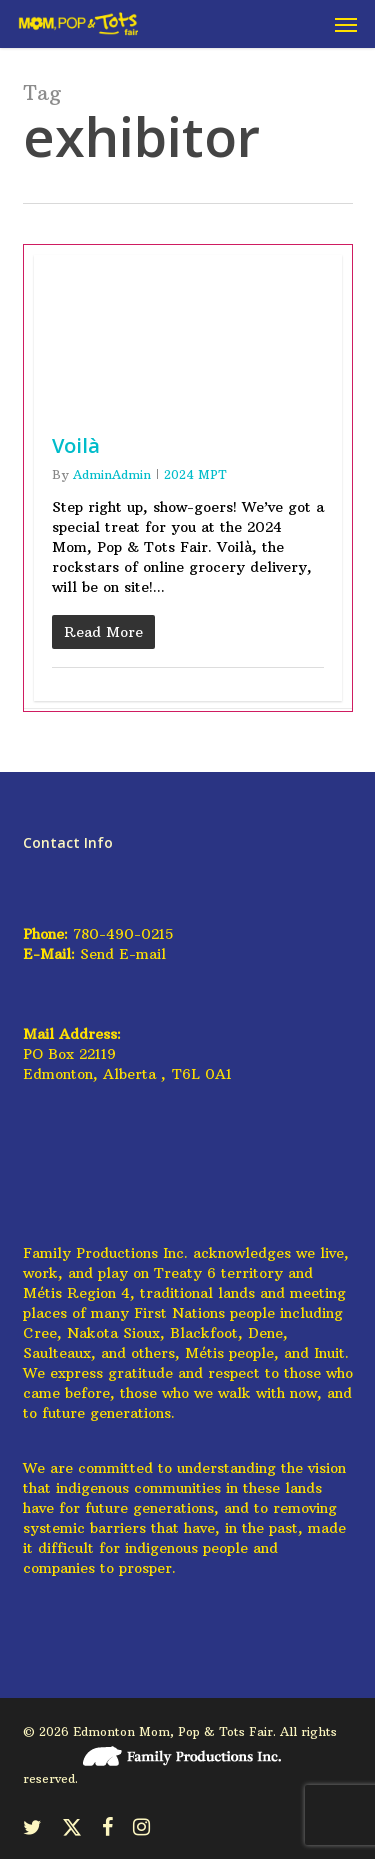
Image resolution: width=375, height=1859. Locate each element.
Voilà (76, 445)
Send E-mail (123, 954)
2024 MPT (195, 474)
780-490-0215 (123, 934)
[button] (346, 24)
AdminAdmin (112, 474)
